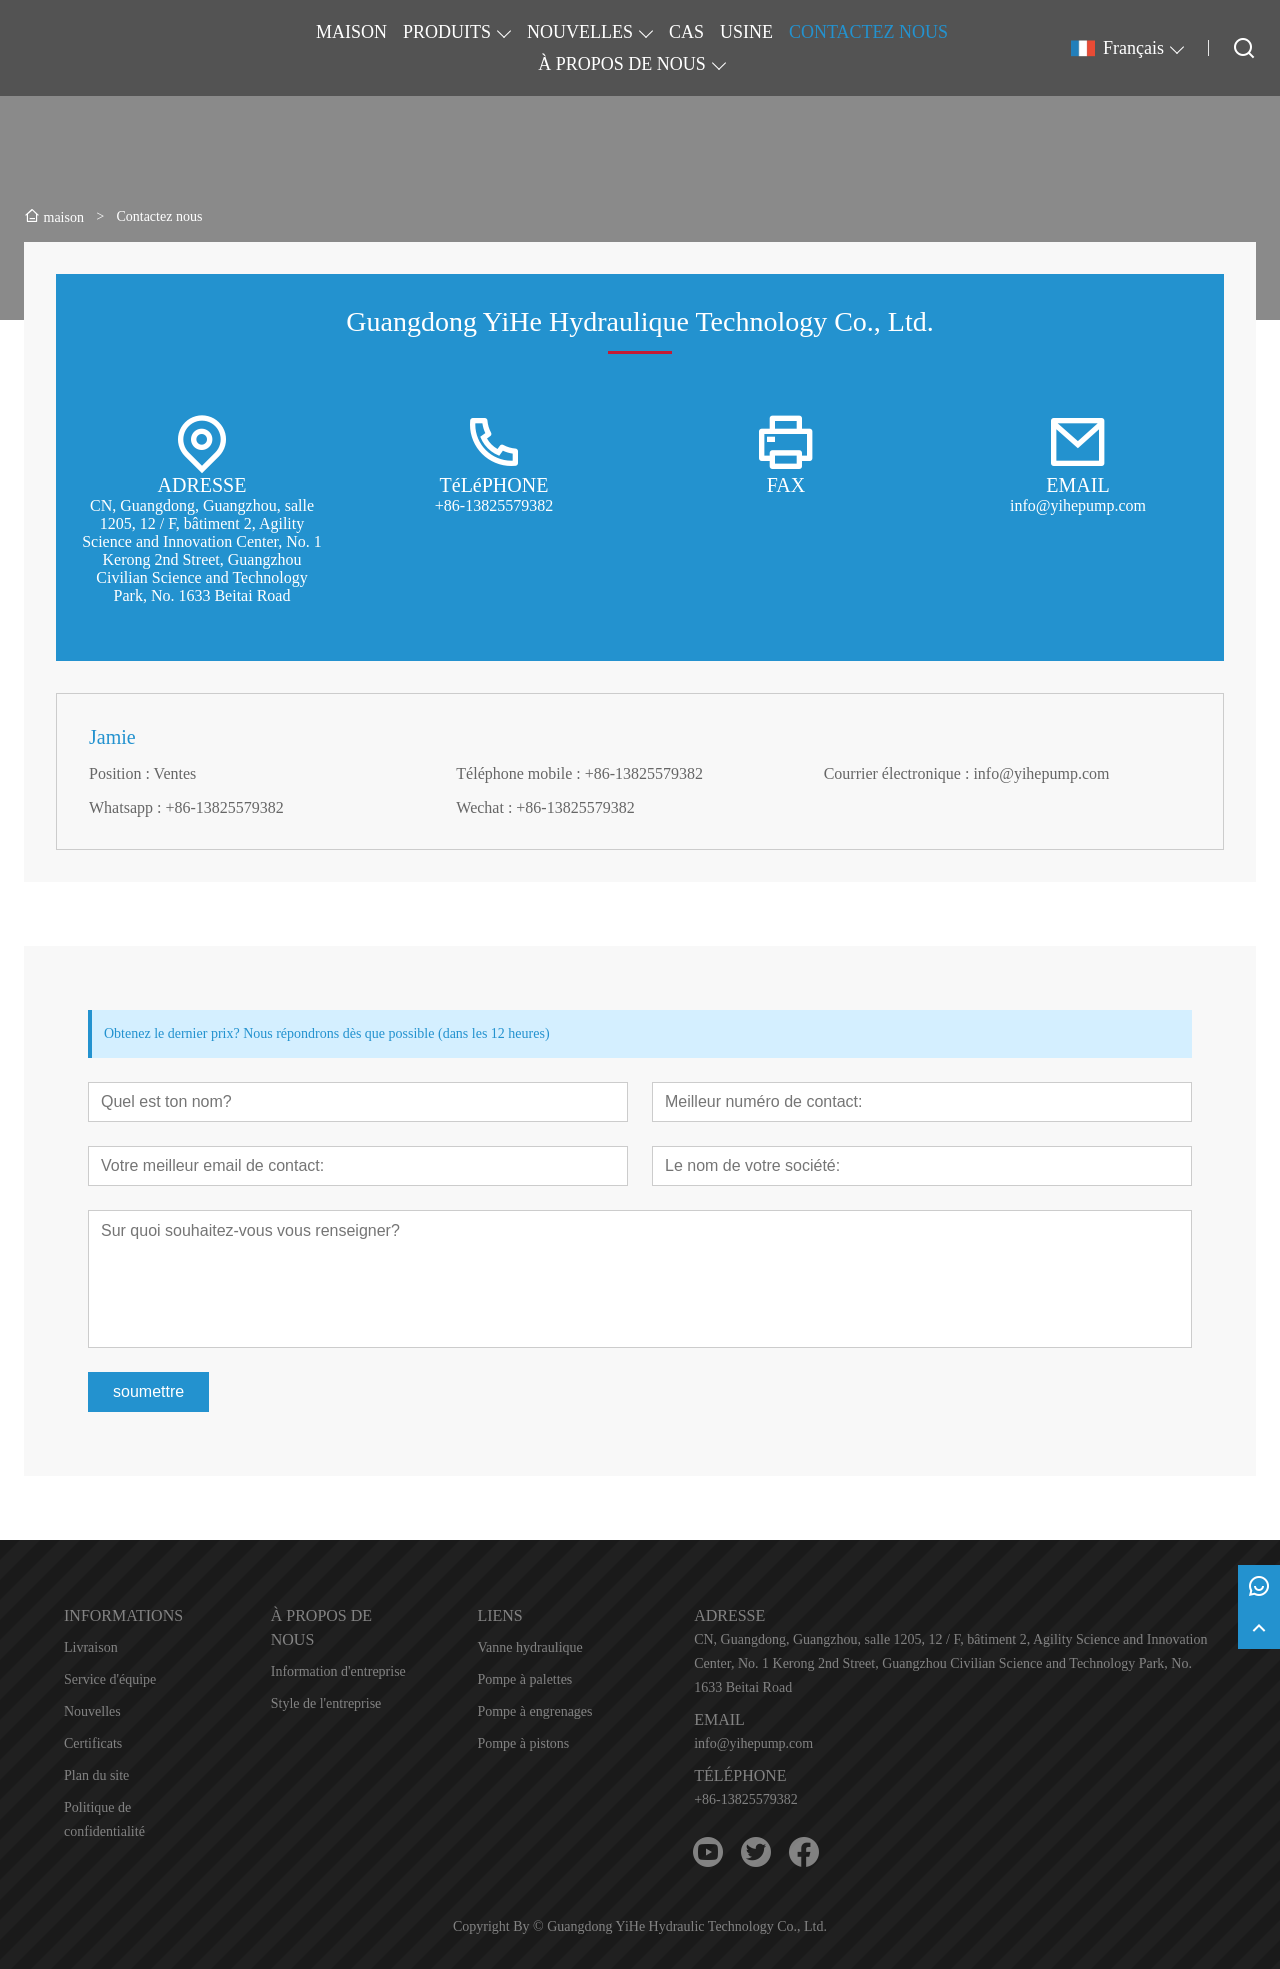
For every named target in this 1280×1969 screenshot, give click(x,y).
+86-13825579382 (746, 1799)
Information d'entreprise (338, 1671)
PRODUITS (447, 32)
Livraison (91, 1647)
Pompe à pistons (523, 1743)
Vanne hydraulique (529, 1647)
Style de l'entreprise (326, 1703)
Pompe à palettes (524, 1679)
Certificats (93, 1743)
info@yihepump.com (753, 1743)
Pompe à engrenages (534, 1711)
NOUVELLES (580, 32)
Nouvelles (92, 1711)
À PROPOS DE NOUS (622, 64)
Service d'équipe (110, 1679)
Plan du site (96, 1775)
